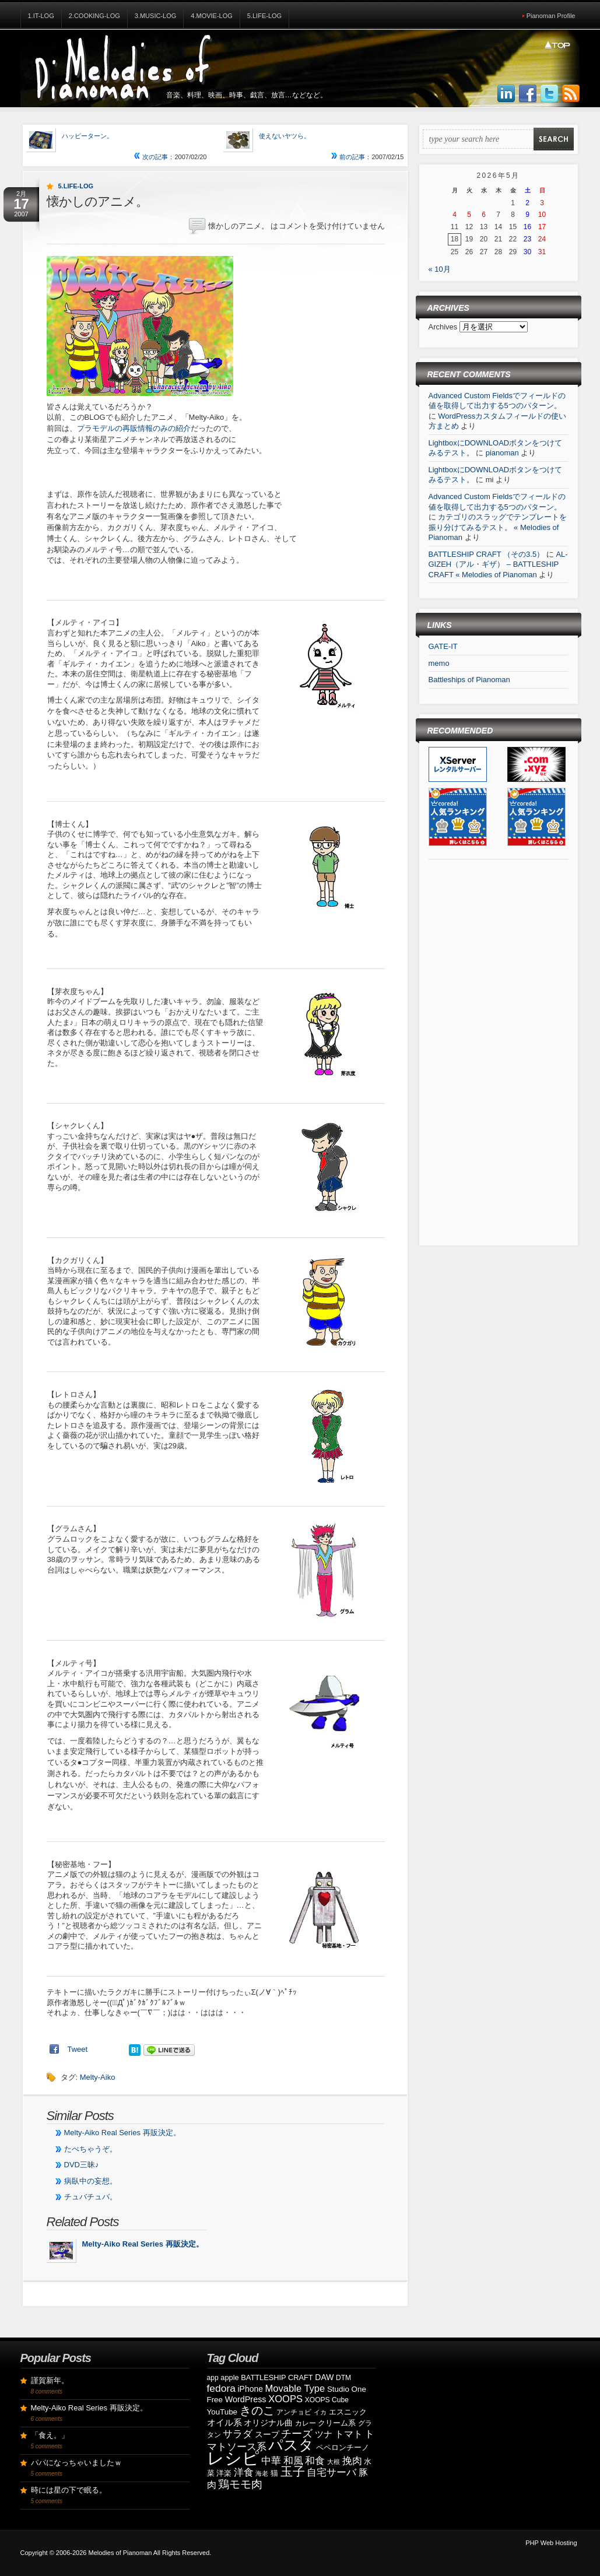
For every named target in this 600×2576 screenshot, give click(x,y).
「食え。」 (50, 2435)
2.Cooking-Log (94, 15)
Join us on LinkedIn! (506, 94)
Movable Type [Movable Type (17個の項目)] (295, 2388)
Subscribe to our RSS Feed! (571, 94)
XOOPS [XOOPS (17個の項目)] (285, 2399)
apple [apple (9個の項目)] (229, 2377)
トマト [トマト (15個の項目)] (349, 2434)
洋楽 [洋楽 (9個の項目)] (223, 2473)
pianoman (502, 452)
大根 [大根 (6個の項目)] (333, 2461)
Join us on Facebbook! (527, 94)
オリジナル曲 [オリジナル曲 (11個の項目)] (268, 2422)
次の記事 (151, 156)
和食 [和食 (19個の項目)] (315, 2460)
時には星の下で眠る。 (69, 2490)
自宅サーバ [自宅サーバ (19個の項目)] (331, 2472)
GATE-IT (443, 646)
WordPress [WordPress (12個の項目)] (245, 2399)
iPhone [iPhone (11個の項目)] (249, 2388)
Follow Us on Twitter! (549, 94)
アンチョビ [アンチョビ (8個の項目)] (293, 2412)
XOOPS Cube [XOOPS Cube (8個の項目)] (327, 2400)
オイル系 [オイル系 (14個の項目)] (224, 2422)
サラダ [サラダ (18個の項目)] (237, 2434)
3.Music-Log (156, 15)
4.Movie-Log (212, 15)
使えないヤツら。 (284, 135)
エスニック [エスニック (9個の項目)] (348, 2411)
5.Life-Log (264, 15)
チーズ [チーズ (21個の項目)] (297, 2434)
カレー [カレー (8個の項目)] (305, 2423)
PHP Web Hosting (551, 2542)
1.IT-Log (41, 15)
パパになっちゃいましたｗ (76, 2462)
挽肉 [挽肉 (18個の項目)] (352, 2460)
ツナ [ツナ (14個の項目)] (323, 2434)
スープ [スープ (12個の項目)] (267, 2434)
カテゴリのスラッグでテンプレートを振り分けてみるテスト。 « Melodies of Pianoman (498, 527)
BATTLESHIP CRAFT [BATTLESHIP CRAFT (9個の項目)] (277, 2377)
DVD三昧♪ (81, 2164)
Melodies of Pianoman (120, 2552)
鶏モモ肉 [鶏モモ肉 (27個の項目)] (240, 2484)
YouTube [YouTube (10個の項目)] (222, 2411)
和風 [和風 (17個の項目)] (293, 2460)
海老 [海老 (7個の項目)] (261, 2473)
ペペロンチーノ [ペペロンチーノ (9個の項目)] (342, 2447)
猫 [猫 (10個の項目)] (274, 2473)
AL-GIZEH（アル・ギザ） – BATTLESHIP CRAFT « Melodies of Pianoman (498, 564)
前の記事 (348, 156)
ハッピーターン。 (87, 135)
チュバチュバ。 (90, 2196)
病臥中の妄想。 (90, 2181)
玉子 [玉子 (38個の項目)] (292, 2472)
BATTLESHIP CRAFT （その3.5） (487, 554)
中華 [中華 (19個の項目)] (271, 2460)
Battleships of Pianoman (469, 679)
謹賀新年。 (50, 2380)
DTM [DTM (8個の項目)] (343, 2378)
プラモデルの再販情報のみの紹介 (134, 428)
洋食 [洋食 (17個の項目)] (244, 2472)
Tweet (78, 2049)
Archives (444, 326)
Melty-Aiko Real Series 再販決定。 (122, 2132)
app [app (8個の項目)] (213, 2378)
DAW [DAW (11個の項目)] (324, 2377)
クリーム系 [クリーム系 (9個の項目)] (337, 2423)
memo (439, 663)
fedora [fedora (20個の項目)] (221, 2388)
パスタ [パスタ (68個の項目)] (291, 2445)
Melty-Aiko (97, 2077)
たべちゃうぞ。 (90, 2149)
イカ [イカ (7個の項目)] (320, 2412)
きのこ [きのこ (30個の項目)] (257, 2410)
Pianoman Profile (551, 15)
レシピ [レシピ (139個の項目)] (233, 2458)
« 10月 (440, 269)
